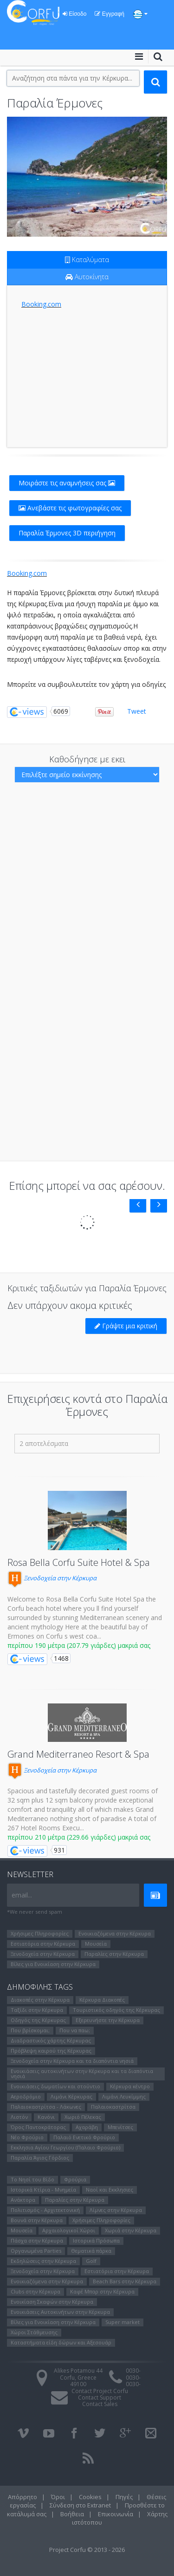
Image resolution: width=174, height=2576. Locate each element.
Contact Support (99, 2397)
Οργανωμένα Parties (36, 2250)
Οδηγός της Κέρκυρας (38, 2020)
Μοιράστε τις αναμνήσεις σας (67, 482)
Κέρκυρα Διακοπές (102, 1999)
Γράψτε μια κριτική (126, 1325)
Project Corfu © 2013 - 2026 (87, 2549)
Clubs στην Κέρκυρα (35, 2291)
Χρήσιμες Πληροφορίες (40, 1933)
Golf (91, 2260)
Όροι (58, 2497)
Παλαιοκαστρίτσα (113, 2106)
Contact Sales (99, 2404)
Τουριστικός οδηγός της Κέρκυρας (116, 2009)
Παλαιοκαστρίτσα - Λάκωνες (46, 2106)
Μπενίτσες (120, 2127)
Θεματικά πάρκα (91, 2250)
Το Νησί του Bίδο (32, 2179)
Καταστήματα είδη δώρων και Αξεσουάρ (61, 2342)
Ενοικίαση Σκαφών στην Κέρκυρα (52, 2301)
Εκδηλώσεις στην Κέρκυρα (43, 2260)
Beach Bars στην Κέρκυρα (124, 2281)
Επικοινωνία (115, 2514)
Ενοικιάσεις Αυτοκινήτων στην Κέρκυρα (60, 2311)
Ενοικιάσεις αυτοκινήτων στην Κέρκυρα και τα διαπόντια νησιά (82, 2073)
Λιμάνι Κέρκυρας (71, 2096)
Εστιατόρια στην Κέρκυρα (43, 1943)
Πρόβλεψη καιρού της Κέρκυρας (51, 2050)
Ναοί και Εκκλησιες (109, 2189)
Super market (122, 2321)
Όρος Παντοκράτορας (38, 2127)
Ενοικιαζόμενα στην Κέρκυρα (114, 1933)
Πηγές (124, 2497)
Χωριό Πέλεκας (82, 2116)
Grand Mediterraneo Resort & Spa (78, 1754)
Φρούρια (75, 2179)
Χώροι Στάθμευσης (34, 2332)
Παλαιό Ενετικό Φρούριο (84, 2137)
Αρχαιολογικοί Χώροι (68, 2230)
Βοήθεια (72, 2514)
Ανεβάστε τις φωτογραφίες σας (70, 507)
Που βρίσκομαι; (30, 2030)
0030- (133, 2371)
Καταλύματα (87, 259)
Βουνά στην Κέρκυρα (37, 2220)
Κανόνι (46, 2116)
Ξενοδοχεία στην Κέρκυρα (52, 1578)
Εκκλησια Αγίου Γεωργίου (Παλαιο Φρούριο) (65, 2147)
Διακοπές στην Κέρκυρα (40, 1999)
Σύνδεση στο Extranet (80, 2505)
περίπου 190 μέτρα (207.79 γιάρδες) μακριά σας (78, 1645)
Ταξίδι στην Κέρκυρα (37, 2009)
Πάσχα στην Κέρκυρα (37, 2240)
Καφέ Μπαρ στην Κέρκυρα (102, 2291)
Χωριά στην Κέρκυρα (130, 2230)
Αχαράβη (87, 2127)
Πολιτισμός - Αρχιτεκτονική (45, 2209)
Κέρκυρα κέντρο (130, 2086)
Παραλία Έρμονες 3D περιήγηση (67, 532)
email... (22, 1895)
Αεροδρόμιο (26, 2096)
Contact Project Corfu (99, 2391)
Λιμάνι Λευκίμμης (124, 2096)
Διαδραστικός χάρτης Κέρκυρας (51, 2040)
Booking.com (41, 304)
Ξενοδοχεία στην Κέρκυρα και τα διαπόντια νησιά (72, 2060)
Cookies (90, 2497)
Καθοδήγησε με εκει (87, 759)
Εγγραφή (109, 14)
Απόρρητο (22, 2497)
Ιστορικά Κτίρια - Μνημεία (43, 2189)
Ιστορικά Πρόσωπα (96, 2240)
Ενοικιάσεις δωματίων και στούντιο (55, 2086)
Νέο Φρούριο (27, 2137)
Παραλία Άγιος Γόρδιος (40, 2157)
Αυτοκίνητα (87, 276)
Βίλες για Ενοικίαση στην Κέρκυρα (53, 1963)
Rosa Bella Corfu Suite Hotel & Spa (78, 1562)
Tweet (136, 711)
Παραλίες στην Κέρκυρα (114, 1953)
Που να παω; (74, 2030)
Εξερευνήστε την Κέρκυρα (108, 2020)
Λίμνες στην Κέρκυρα (116, 2209)
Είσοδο (74, 14)
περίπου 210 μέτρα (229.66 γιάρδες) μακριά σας (78, 1837)
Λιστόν (19, 2116)
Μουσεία (96, 1943)
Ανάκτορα (23, 2199)
